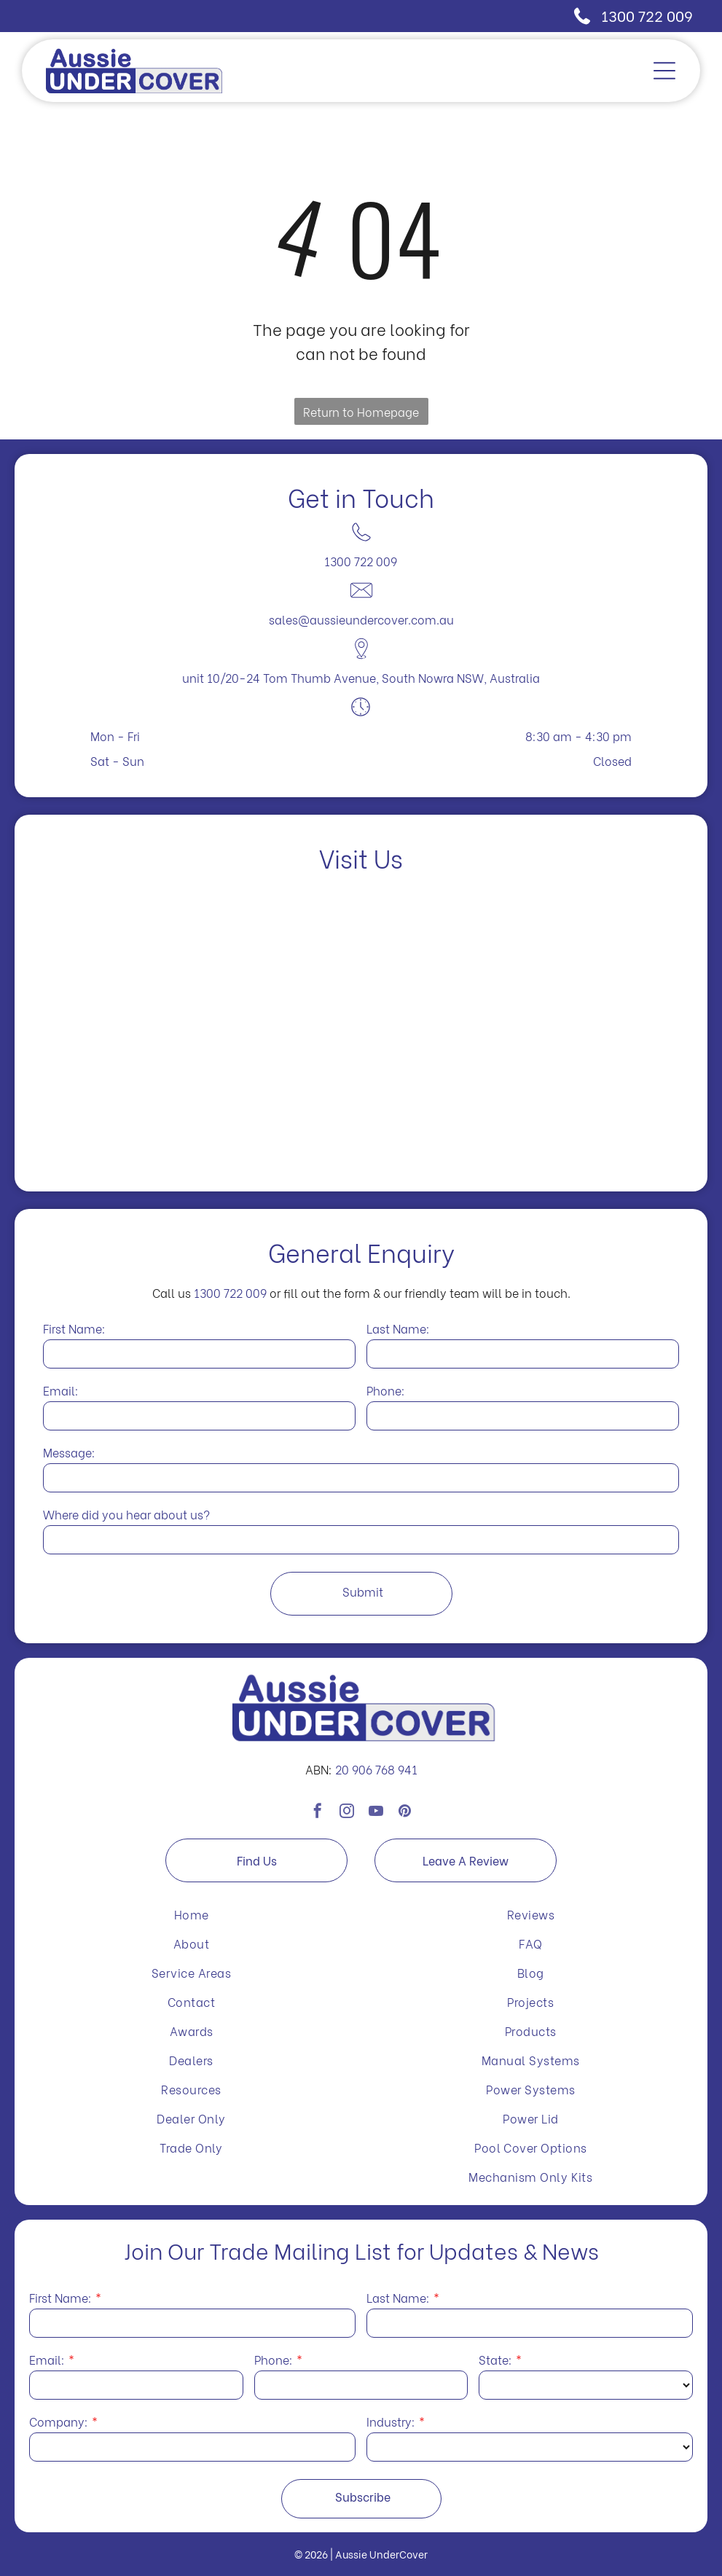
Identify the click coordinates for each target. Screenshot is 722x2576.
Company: (58, 2421)
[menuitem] (191, 1914)
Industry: (390, 2421)
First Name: (74, 1328)
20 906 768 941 (376, 1769)
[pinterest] (405, 1821)
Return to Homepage (361, 411)
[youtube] (376, 1821)
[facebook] (318, 1821)
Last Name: (398, 1328)
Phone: (385, 1390)
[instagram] (347, 1821)
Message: (69, 1452)
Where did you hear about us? (126, 1514)
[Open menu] (664, 71)
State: (495, 2359)
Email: (61, 1390)
